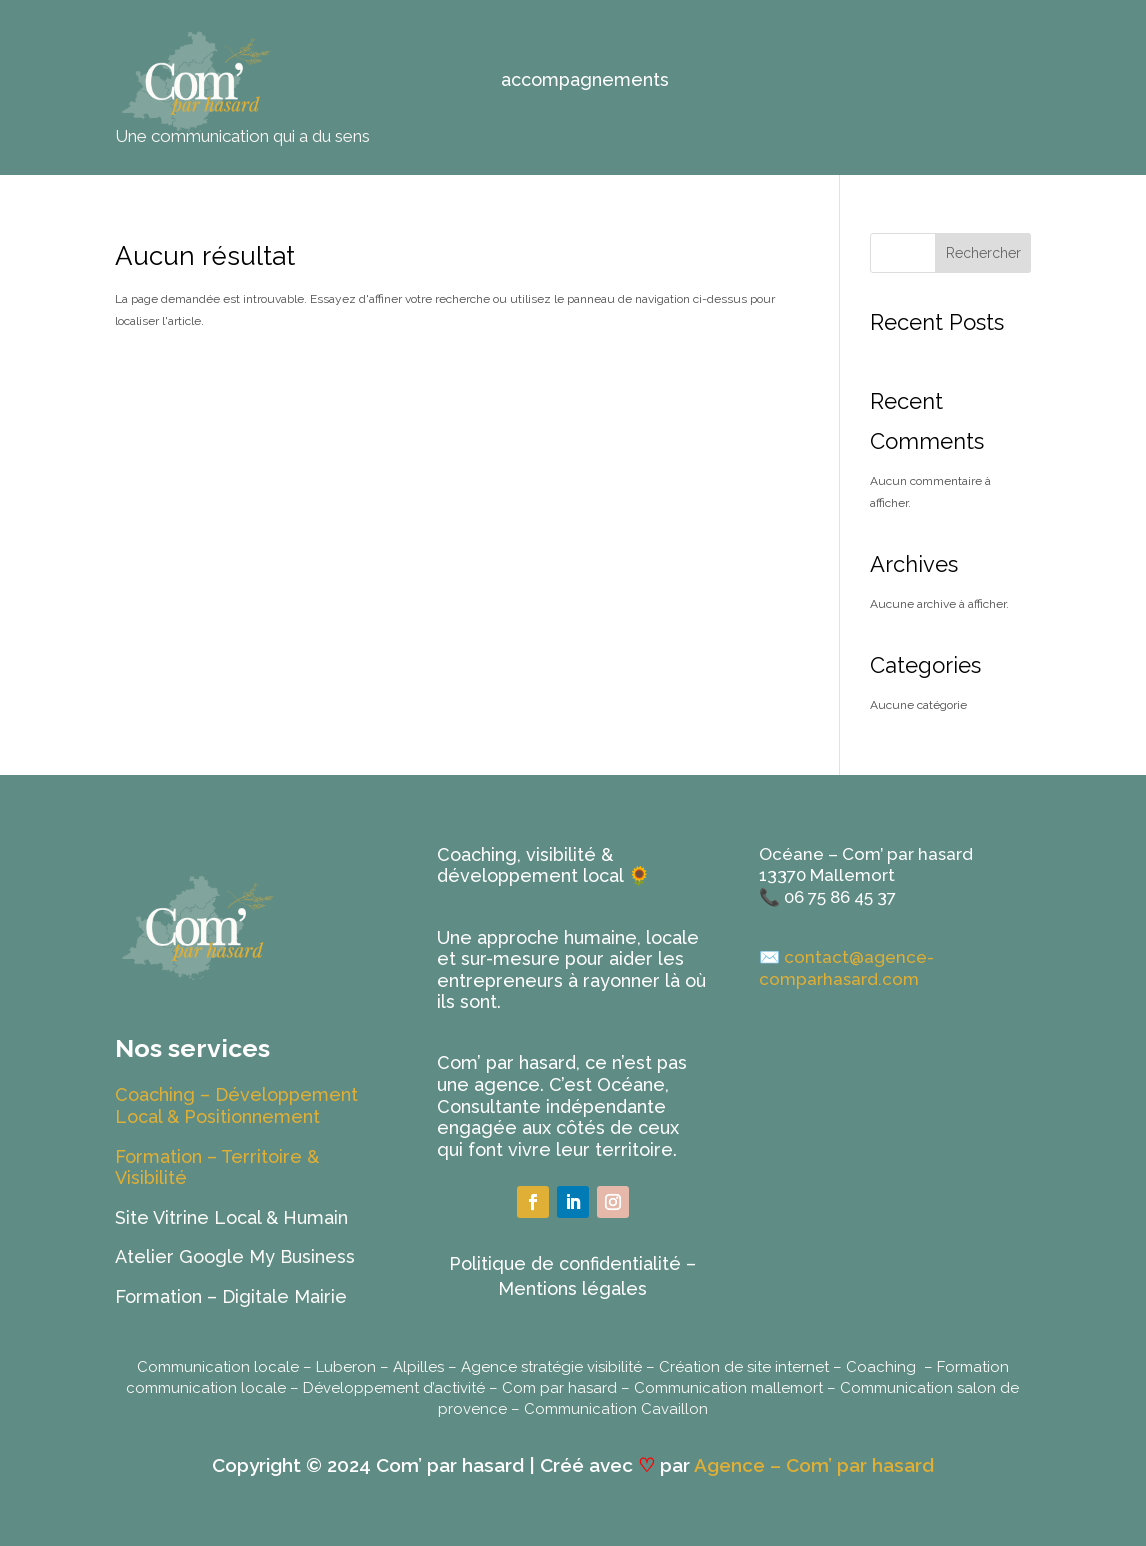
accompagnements (585, 81)
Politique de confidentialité (565, 1263)
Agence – (740, 1465)
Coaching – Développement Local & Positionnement (236, 1105)
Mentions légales (572, 1288)
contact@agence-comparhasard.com (846, 968)
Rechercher (983, 253)
